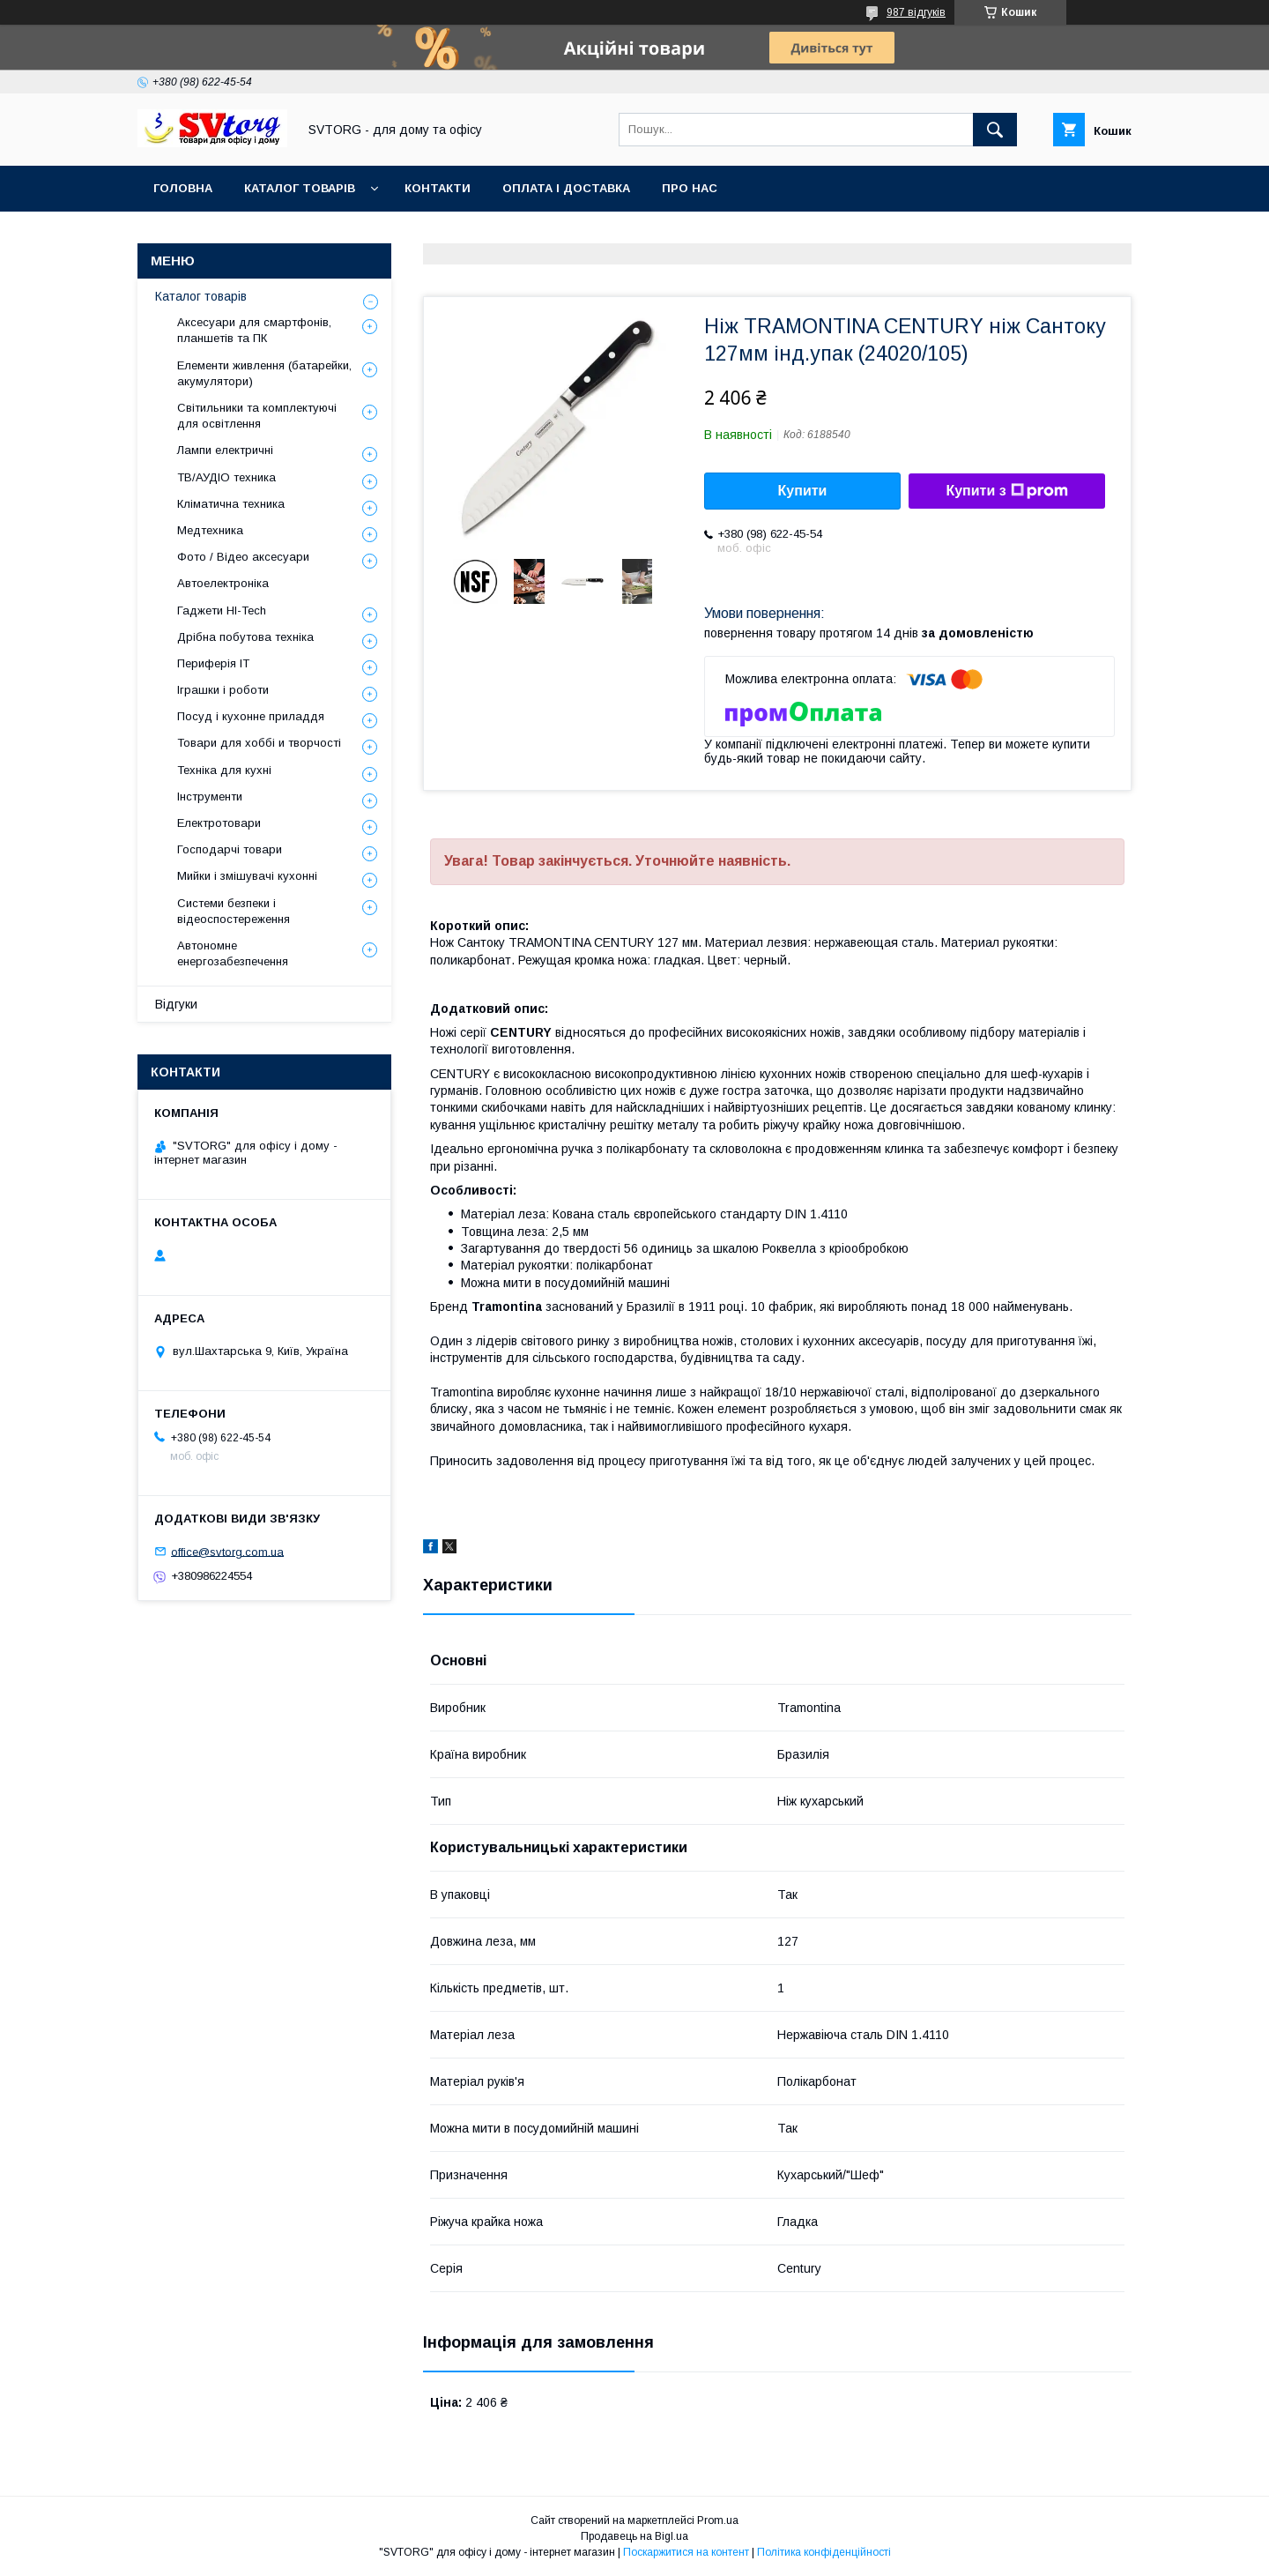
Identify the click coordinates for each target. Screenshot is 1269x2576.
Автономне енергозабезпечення (232, 953)
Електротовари (219, 823)
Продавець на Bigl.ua (634, 2536)
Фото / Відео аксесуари (243, 556)
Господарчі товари (229, 849)
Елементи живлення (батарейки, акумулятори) (264, 373)
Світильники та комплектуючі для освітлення (257, 415)
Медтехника (210, 530)
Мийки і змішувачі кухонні (247, 875)
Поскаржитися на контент (686, 2552)
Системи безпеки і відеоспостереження (233, 911)
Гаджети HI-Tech (221, 610)
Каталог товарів (299, 188)
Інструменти (209, 796)
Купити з (1006, 491)
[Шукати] (995, 129)
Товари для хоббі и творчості (259, 742)
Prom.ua (717, 2520)
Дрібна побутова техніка (245, 637)
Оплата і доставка (566, 188)
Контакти (437, 188)
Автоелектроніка (223, 583)
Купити (802, 490)
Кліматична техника (231, 503)
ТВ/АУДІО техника (226, 477)
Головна (182, 188)
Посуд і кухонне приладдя (250, 716)
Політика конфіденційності (824, 2552)
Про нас (689, 188)
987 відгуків (916, 12)
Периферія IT (213, 663)
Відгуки (176, 1004)
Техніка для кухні (224, 770)
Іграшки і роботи (223, 689)
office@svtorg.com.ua (227, 1551)
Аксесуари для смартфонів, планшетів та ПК (254, 330)
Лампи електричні (225, 450)
